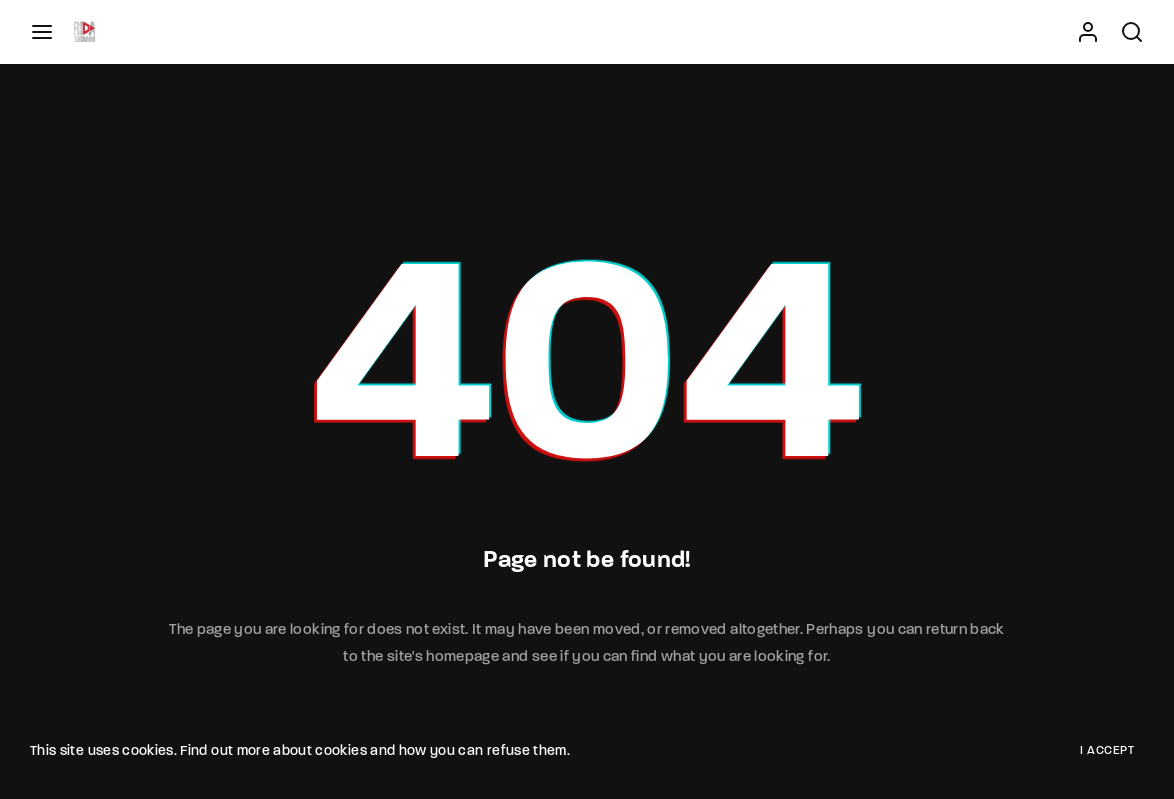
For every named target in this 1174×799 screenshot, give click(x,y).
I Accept (1107, 751)
